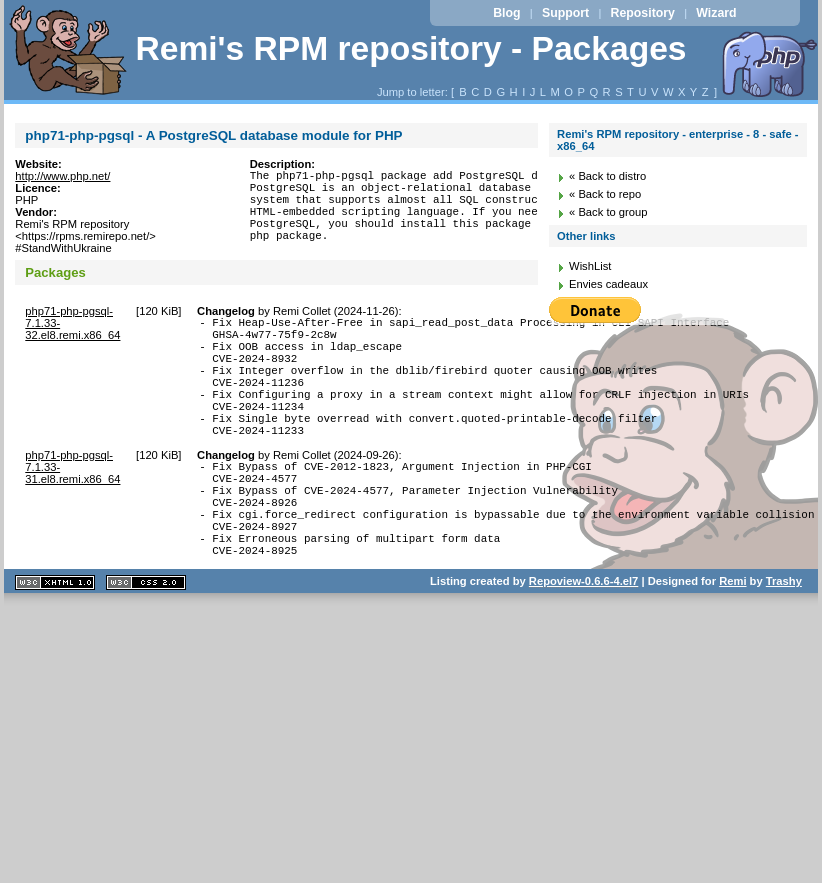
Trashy (784, 641)
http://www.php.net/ (62, 176)
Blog (506, 13)
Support (565, 13)
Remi (732, 641)
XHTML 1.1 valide (55, 642)
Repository (643, 13)
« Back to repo (605, 194)
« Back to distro (607, 176)
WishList (590, 266)
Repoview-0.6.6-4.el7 (583, 641)
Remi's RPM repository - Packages (410, 48)
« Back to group (608, 212)
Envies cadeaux (608, 284)
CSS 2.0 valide (146, 642)
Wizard (716, 13)
